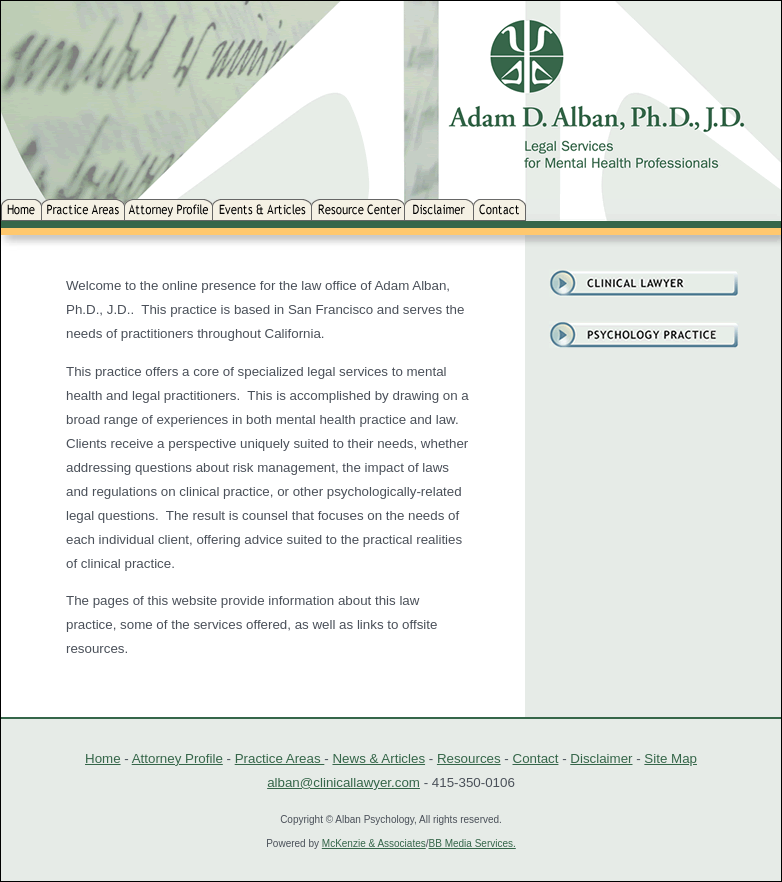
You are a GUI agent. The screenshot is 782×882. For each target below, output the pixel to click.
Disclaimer (601, 758)
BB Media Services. (472, 843)
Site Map (670, 758)
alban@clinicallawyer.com (343, 782)
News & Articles (378, 758)
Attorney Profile (177, 758)
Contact (536, 758)
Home (103, 758)
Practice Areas (280, 758)
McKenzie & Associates (374, 843)
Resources (469, 758)
